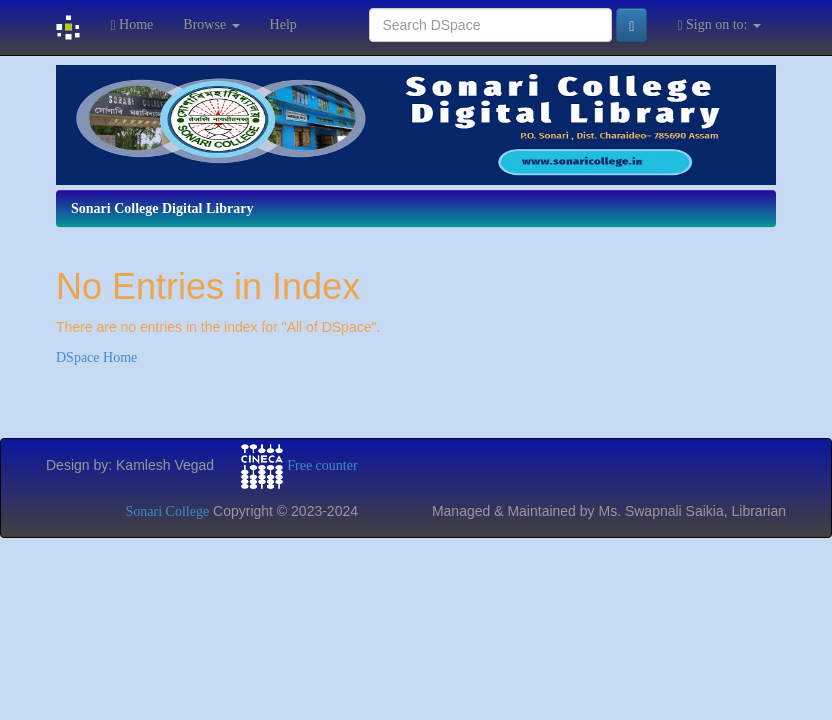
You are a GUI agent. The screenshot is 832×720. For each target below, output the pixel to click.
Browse (211, 24)
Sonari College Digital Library (162, 208)
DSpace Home (96, 357)
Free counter (322, 464)
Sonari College (168, 511)
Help (283, 24)
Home (131, 25)
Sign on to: (719, 25)
